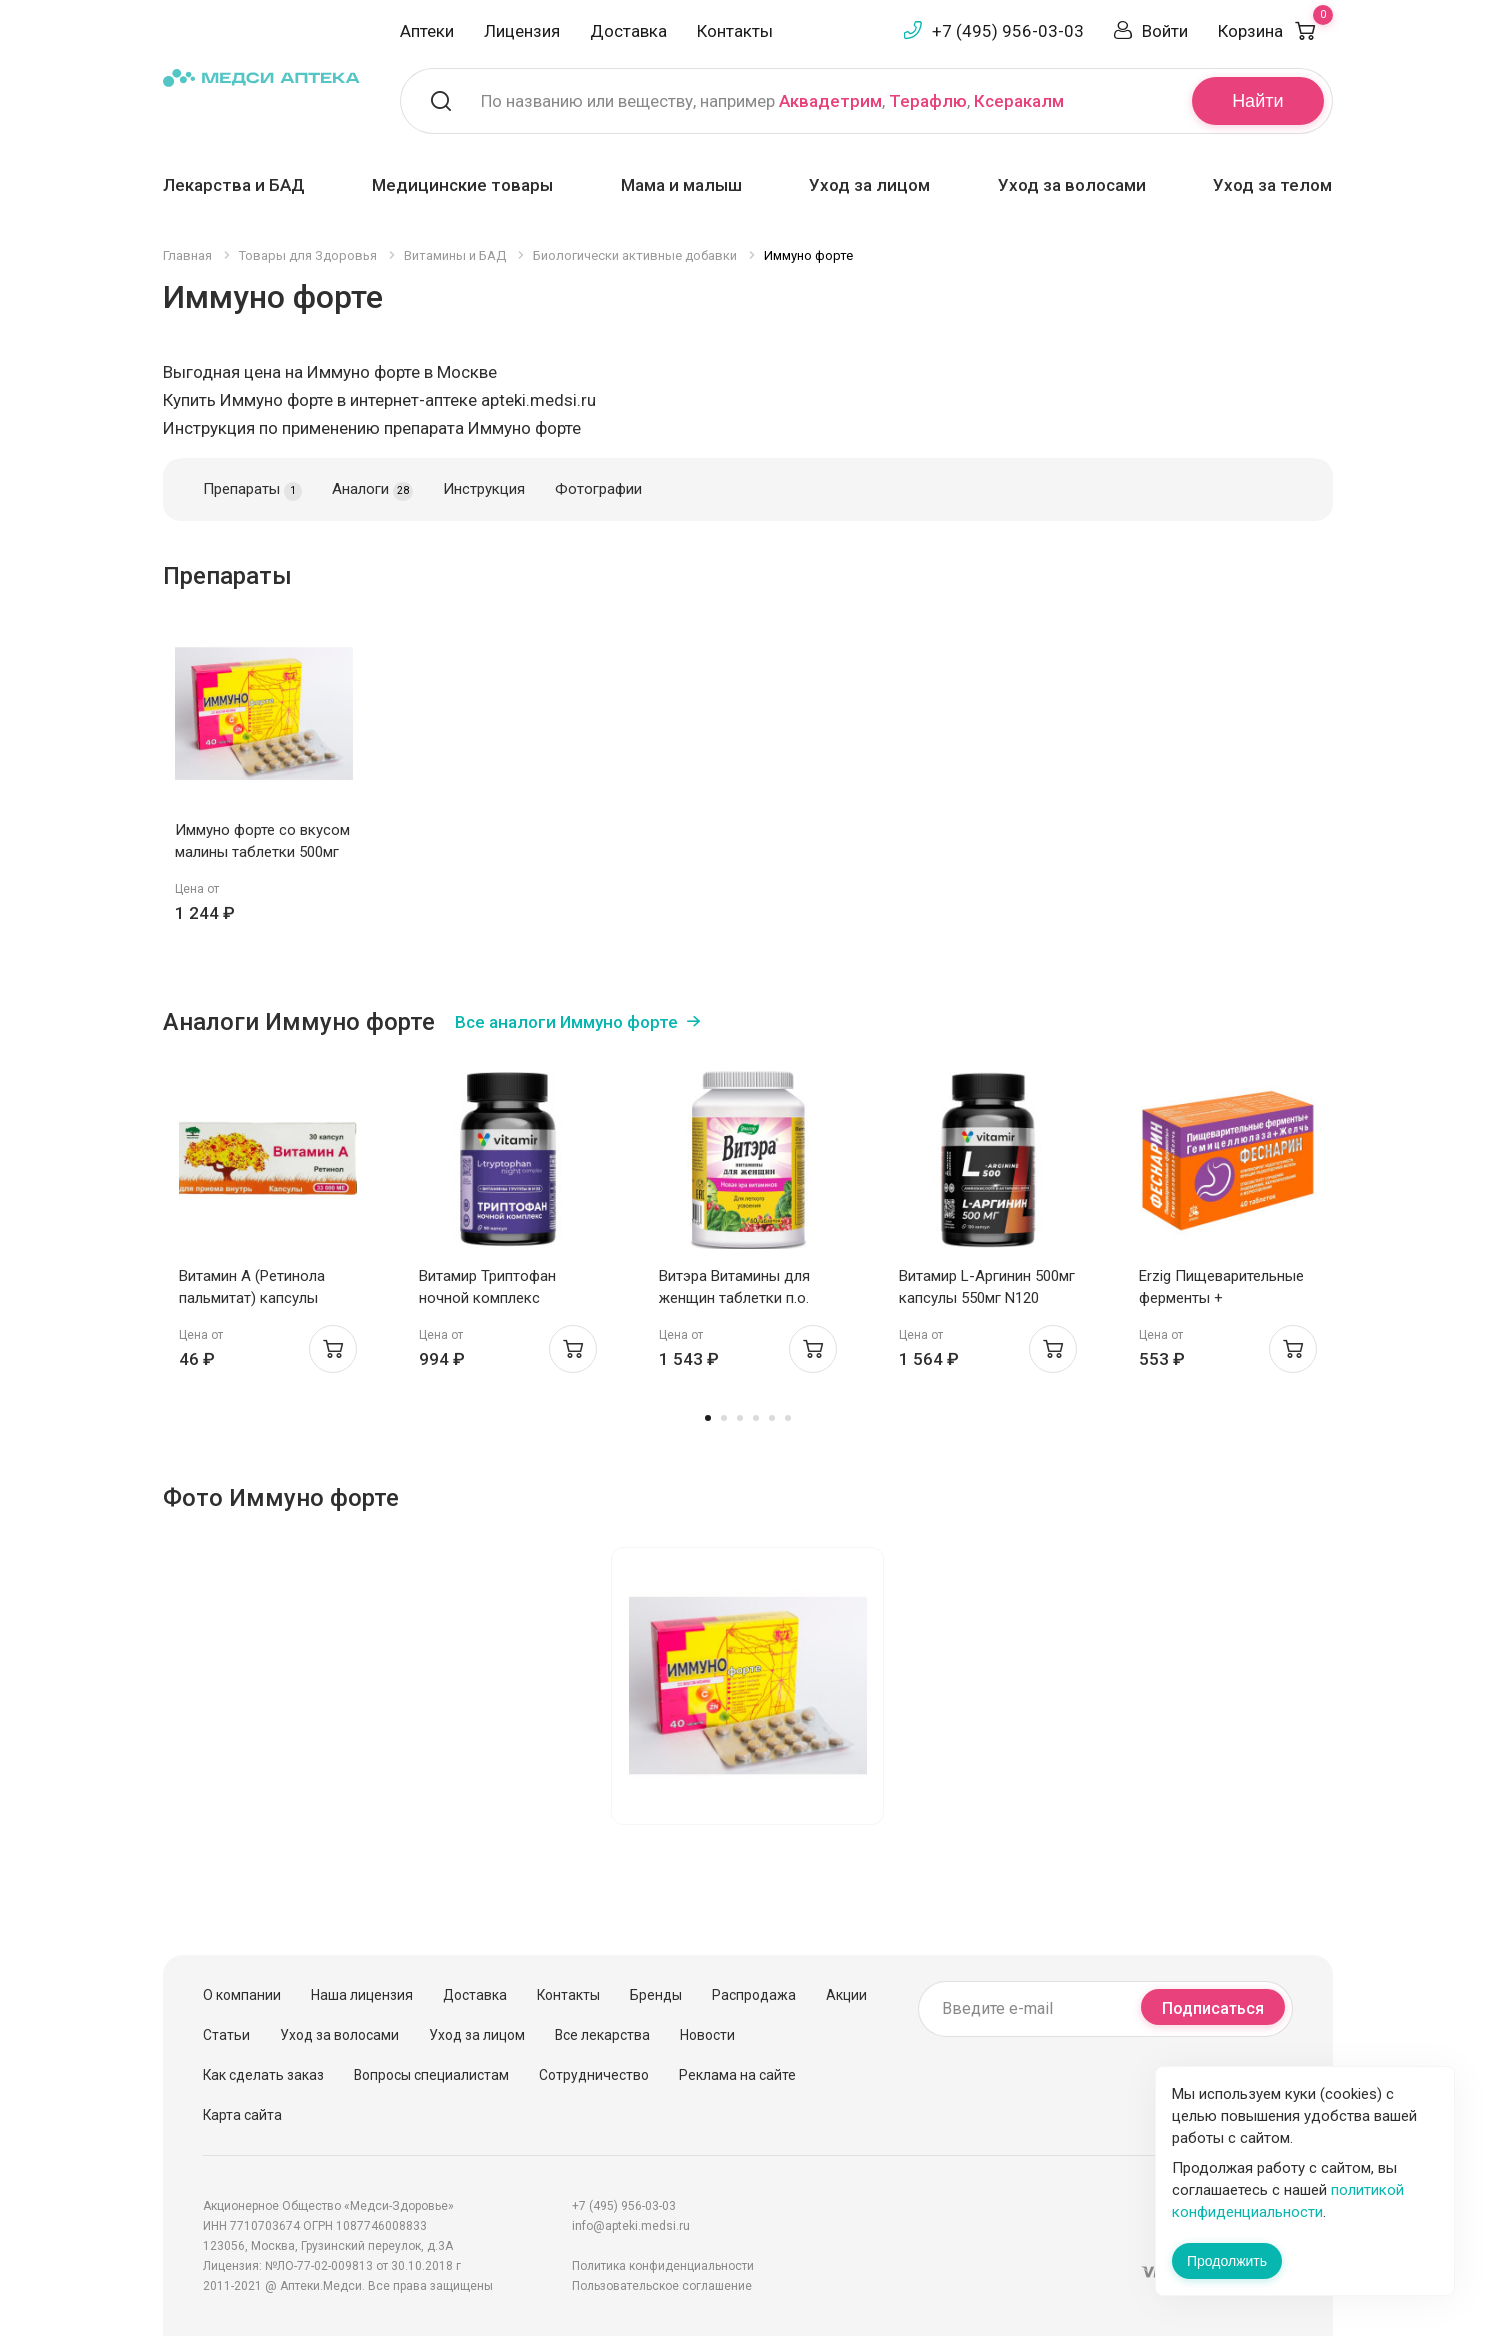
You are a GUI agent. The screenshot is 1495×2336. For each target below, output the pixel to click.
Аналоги (372, 490)
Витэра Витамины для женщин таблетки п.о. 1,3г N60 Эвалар (734, 1298)
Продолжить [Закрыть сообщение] (1227, 2261)
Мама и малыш (681, 185)
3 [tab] (740, 1418)
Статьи (226, 2035)
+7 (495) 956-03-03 (1008, 31)
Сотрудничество (594, 2075)
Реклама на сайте (737, 2075)
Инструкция (484, 489)
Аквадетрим (830, 101)
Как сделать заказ (263, 2075)
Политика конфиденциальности (663, 2266)
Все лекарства (602, 2035)
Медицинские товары (462, 185)
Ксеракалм (1019, 101)
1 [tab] (708, 1418)
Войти (1165, 31)
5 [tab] (772, 1418)
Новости (707, 2035)
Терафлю (928, 101)
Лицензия (522, 31)
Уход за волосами (1072, 185)
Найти (1257, 101)
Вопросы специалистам (431, 2075)
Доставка (628, 31)
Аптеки (427, 31)
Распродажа (754, 1995)
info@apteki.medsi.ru (631, 2226)
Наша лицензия (362, 1995)
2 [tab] (724, 1418)
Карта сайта (242, 2115)
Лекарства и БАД (234, 185)
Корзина (1275, 31)
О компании (242, 1995)
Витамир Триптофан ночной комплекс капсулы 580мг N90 (487, 1298)
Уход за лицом (869, 185)
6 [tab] (788, 1418)
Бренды (656, 1995)
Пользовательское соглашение (662, 2286)
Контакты (735, 31)
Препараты (253, 490)
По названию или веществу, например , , (772, 101)
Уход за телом (1272, 185)
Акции (846, 1995)
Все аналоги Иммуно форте (566, 1022)
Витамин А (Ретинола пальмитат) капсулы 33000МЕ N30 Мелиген (255, 1298)
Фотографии (598, 489)
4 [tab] (756, 1418)
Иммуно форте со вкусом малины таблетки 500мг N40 (262, 852)
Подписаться (1213, 2008)
